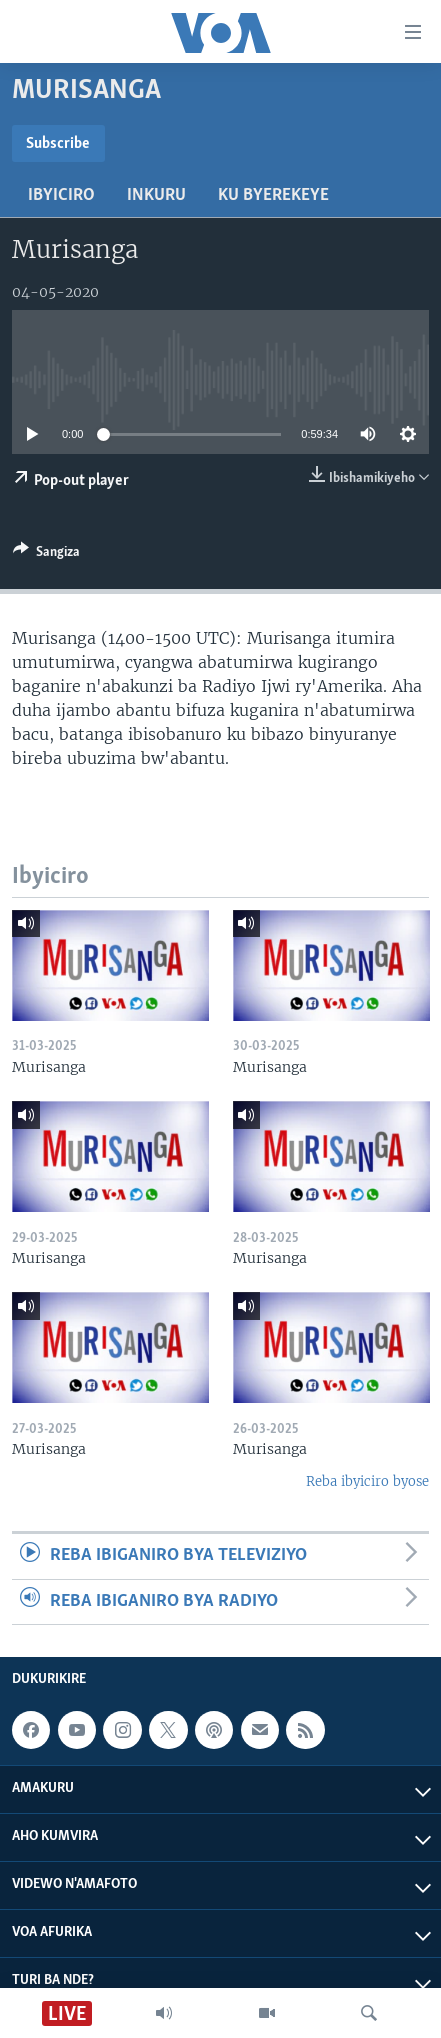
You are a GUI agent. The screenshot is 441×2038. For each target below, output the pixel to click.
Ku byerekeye (273, 195)
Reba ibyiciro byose (367, 1481)
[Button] (46, 555)
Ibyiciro (61, 195)
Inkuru (156, 195)
